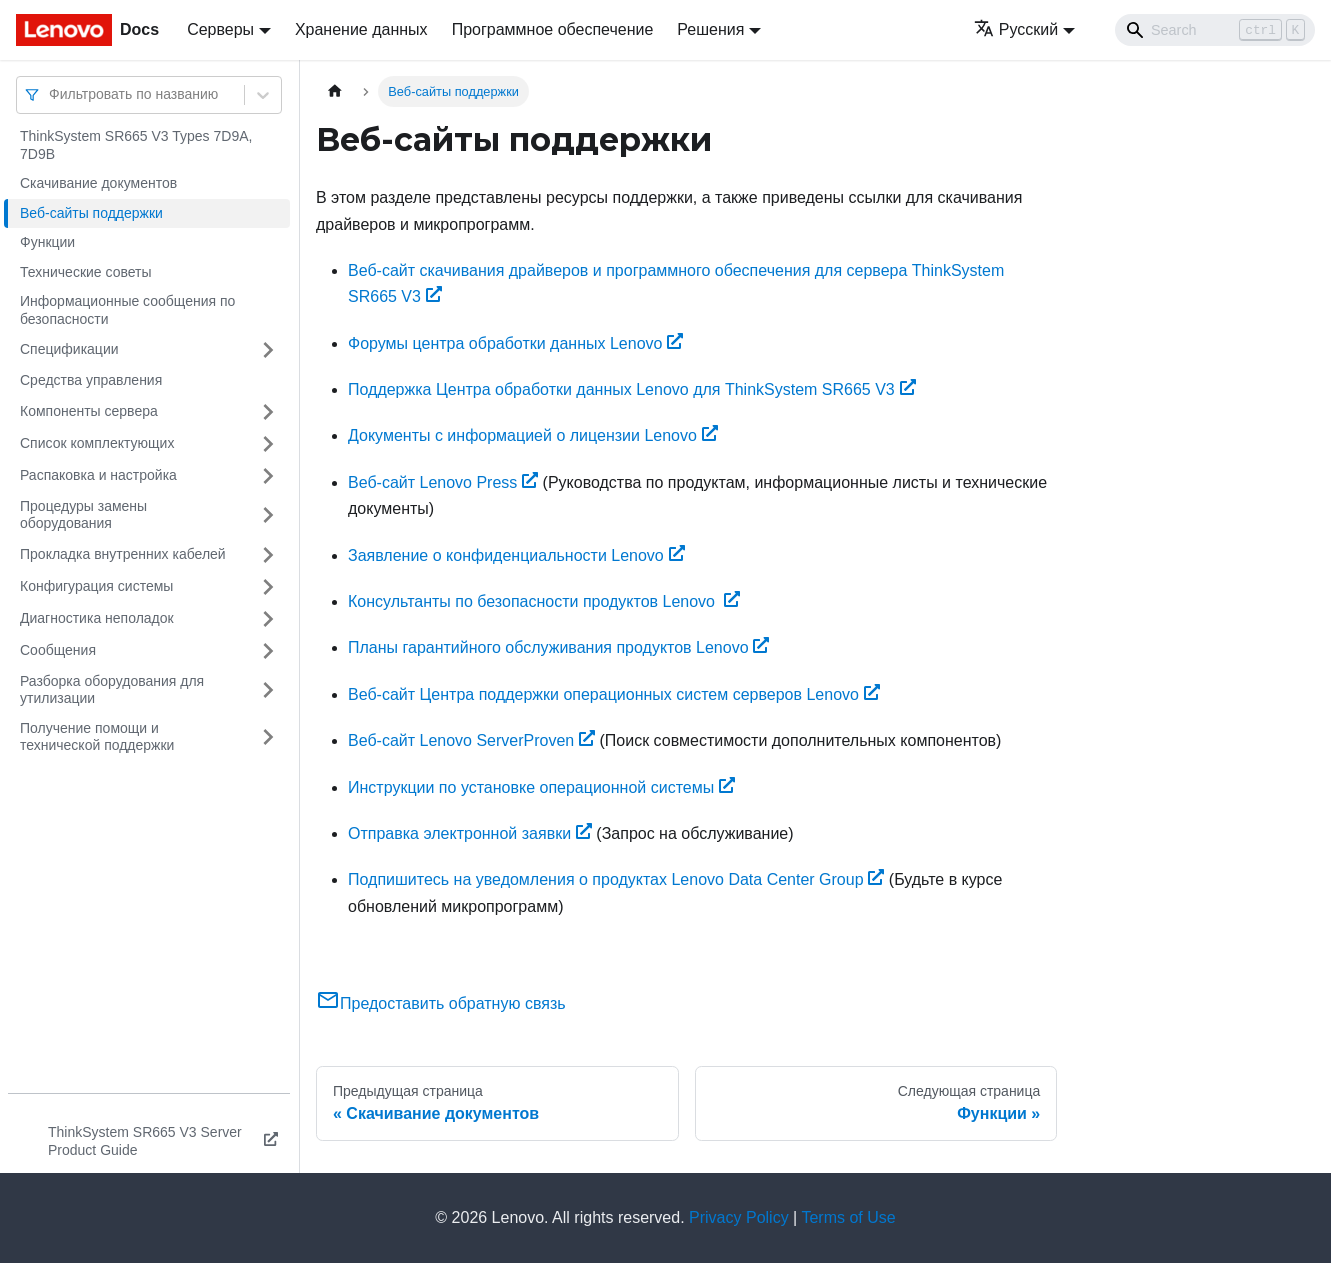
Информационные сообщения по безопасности (127, 310)
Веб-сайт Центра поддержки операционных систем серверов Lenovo (614, 694)
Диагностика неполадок (97, 618)
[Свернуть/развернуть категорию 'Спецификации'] (268, 350)
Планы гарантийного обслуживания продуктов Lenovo (558, 647)
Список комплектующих (97, 443)
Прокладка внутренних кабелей (123, 554)
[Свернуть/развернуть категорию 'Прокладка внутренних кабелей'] (268, 555)
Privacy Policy (739, 1217)
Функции (47, 242)
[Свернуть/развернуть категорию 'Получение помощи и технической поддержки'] (268, 737)
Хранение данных (361, 29)
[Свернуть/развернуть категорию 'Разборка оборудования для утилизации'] (268, 690)
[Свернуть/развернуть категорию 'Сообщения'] (268, 651)
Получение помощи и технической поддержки (97, 737)
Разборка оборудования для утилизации (112, 690)
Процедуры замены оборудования (83, 515)
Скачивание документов (98, 183)
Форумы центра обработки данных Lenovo (515, 343)
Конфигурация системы (96, 586)
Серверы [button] (220, 29)
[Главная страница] (335, 91)
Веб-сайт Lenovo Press (443, 482)
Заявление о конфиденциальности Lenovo (516, 555)
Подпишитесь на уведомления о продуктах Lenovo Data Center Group (616, 879)
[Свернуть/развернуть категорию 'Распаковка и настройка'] (268, 476)
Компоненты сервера (89, 411)
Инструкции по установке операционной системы (541, 787)
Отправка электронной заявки (470, 833)
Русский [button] (1016, 29)
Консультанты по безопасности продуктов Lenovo (544, 601)
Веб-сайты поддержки (91, 213)
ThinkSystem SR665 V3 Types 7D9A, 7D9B (136, 145)
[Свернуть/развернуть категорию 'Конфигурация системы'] (268, 587)
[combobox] (51, 94)
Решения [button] (710, 29)
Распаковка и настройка (98, 475)
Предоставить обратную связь (441, 1003)
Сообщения (58, 650)
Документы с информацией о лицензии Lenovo (533, 435)
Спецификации (69, 349)
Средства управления (91, 380)
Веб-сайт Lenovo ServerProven (471, 740)
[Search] (1215, 30)
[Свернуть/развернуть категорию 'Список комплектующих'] (268, 444)
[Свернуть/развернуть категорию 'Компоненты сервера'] (268, 412)
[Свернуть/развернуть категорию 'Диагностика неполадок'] (268, 619)
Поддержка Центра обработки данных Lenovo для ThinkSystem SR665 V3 (632, 389)
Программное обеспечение (553, 29)
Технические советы (86, 272)
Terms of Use (848, 1217)
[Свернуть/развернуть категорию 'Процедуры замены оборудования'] (268, 515)
